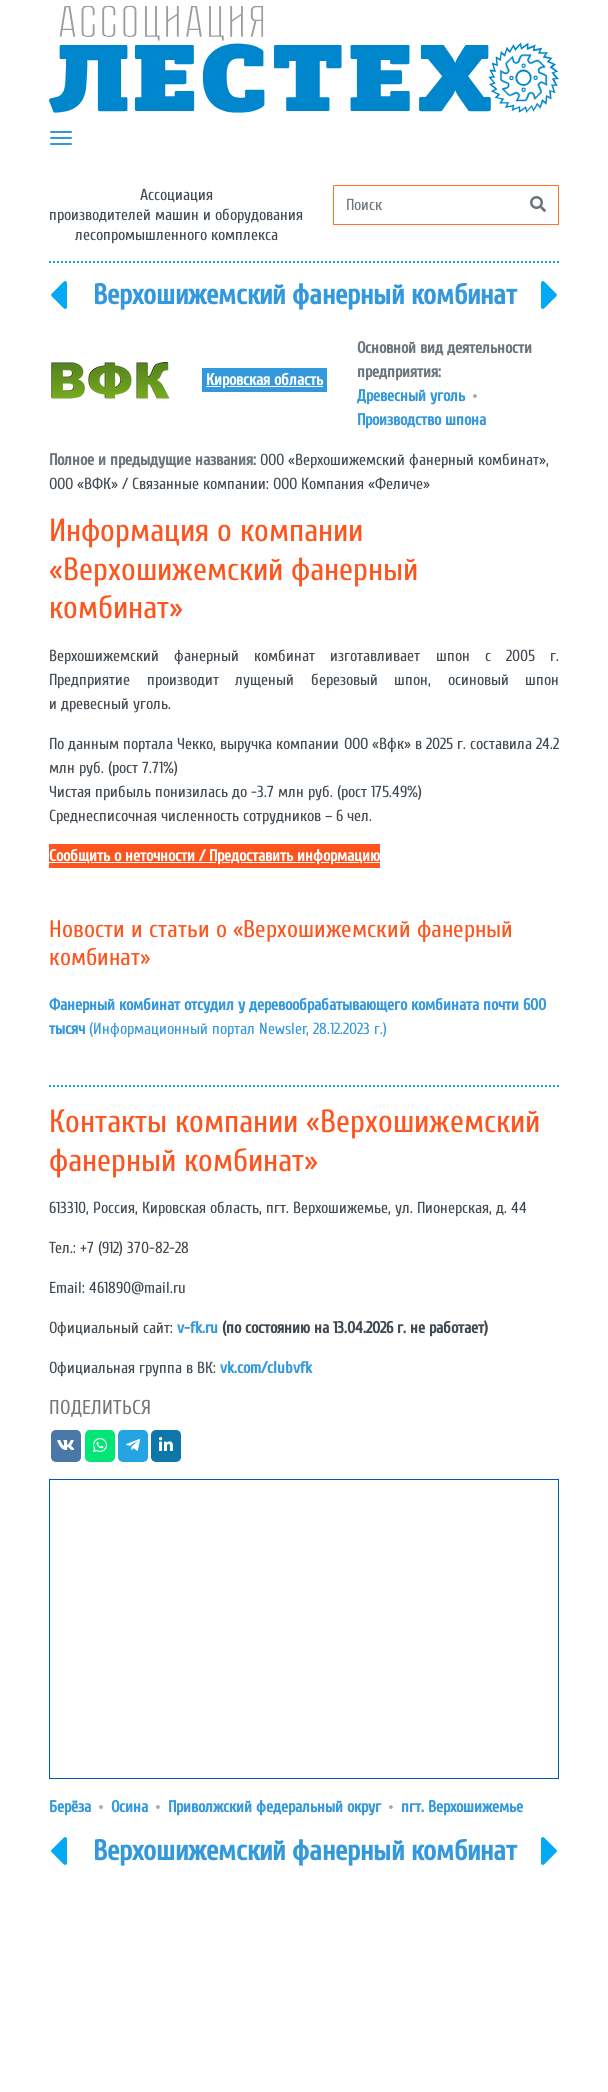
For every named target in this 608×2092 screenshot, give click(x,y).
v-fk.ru (197, 1328)
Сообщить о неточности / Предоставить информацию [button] (214, 856)
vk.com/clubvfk (266, 1368)
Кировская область (264, 380)
